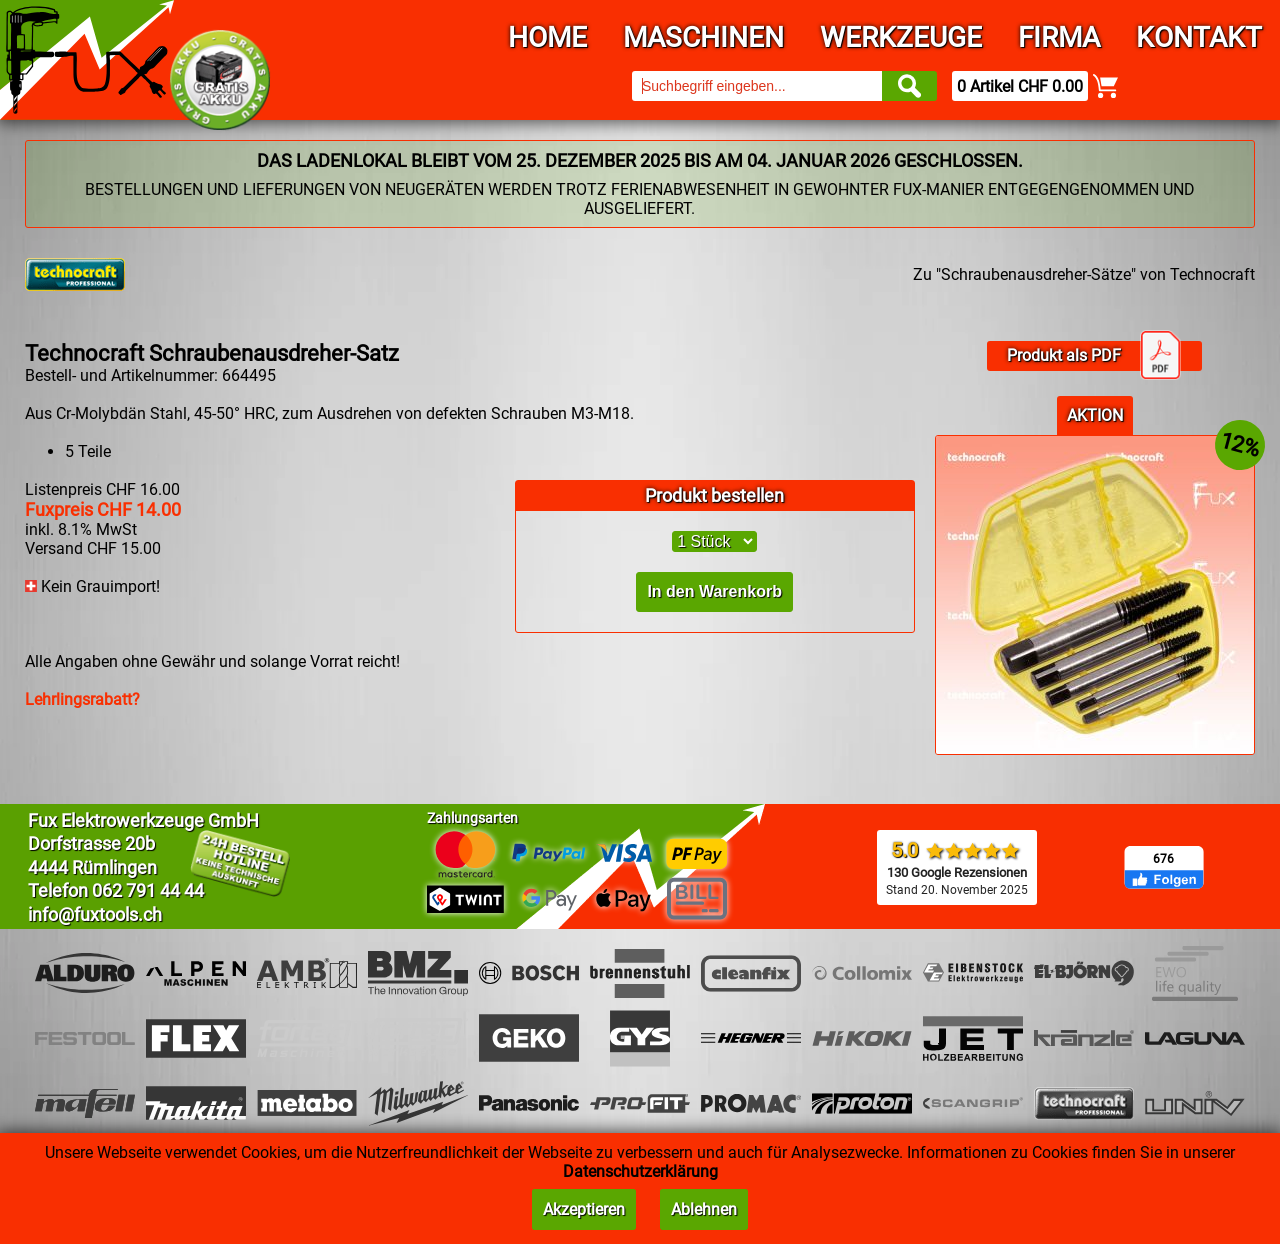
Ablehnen (704, 1209)
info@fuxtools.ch (95, 914)
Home (547, 37)
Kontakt (1199, 37)
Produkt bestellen (714, 495)
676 (1163, 859)
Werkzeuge (901, 37)
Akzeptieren (584, 1209)
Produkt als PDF (1094, 356)
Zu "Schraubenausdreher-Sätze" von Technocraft (1084, 274)
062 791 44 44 (148, 890)
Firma (1059, 37)
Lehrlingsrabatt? (82, 699)
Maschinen (703, 37)
